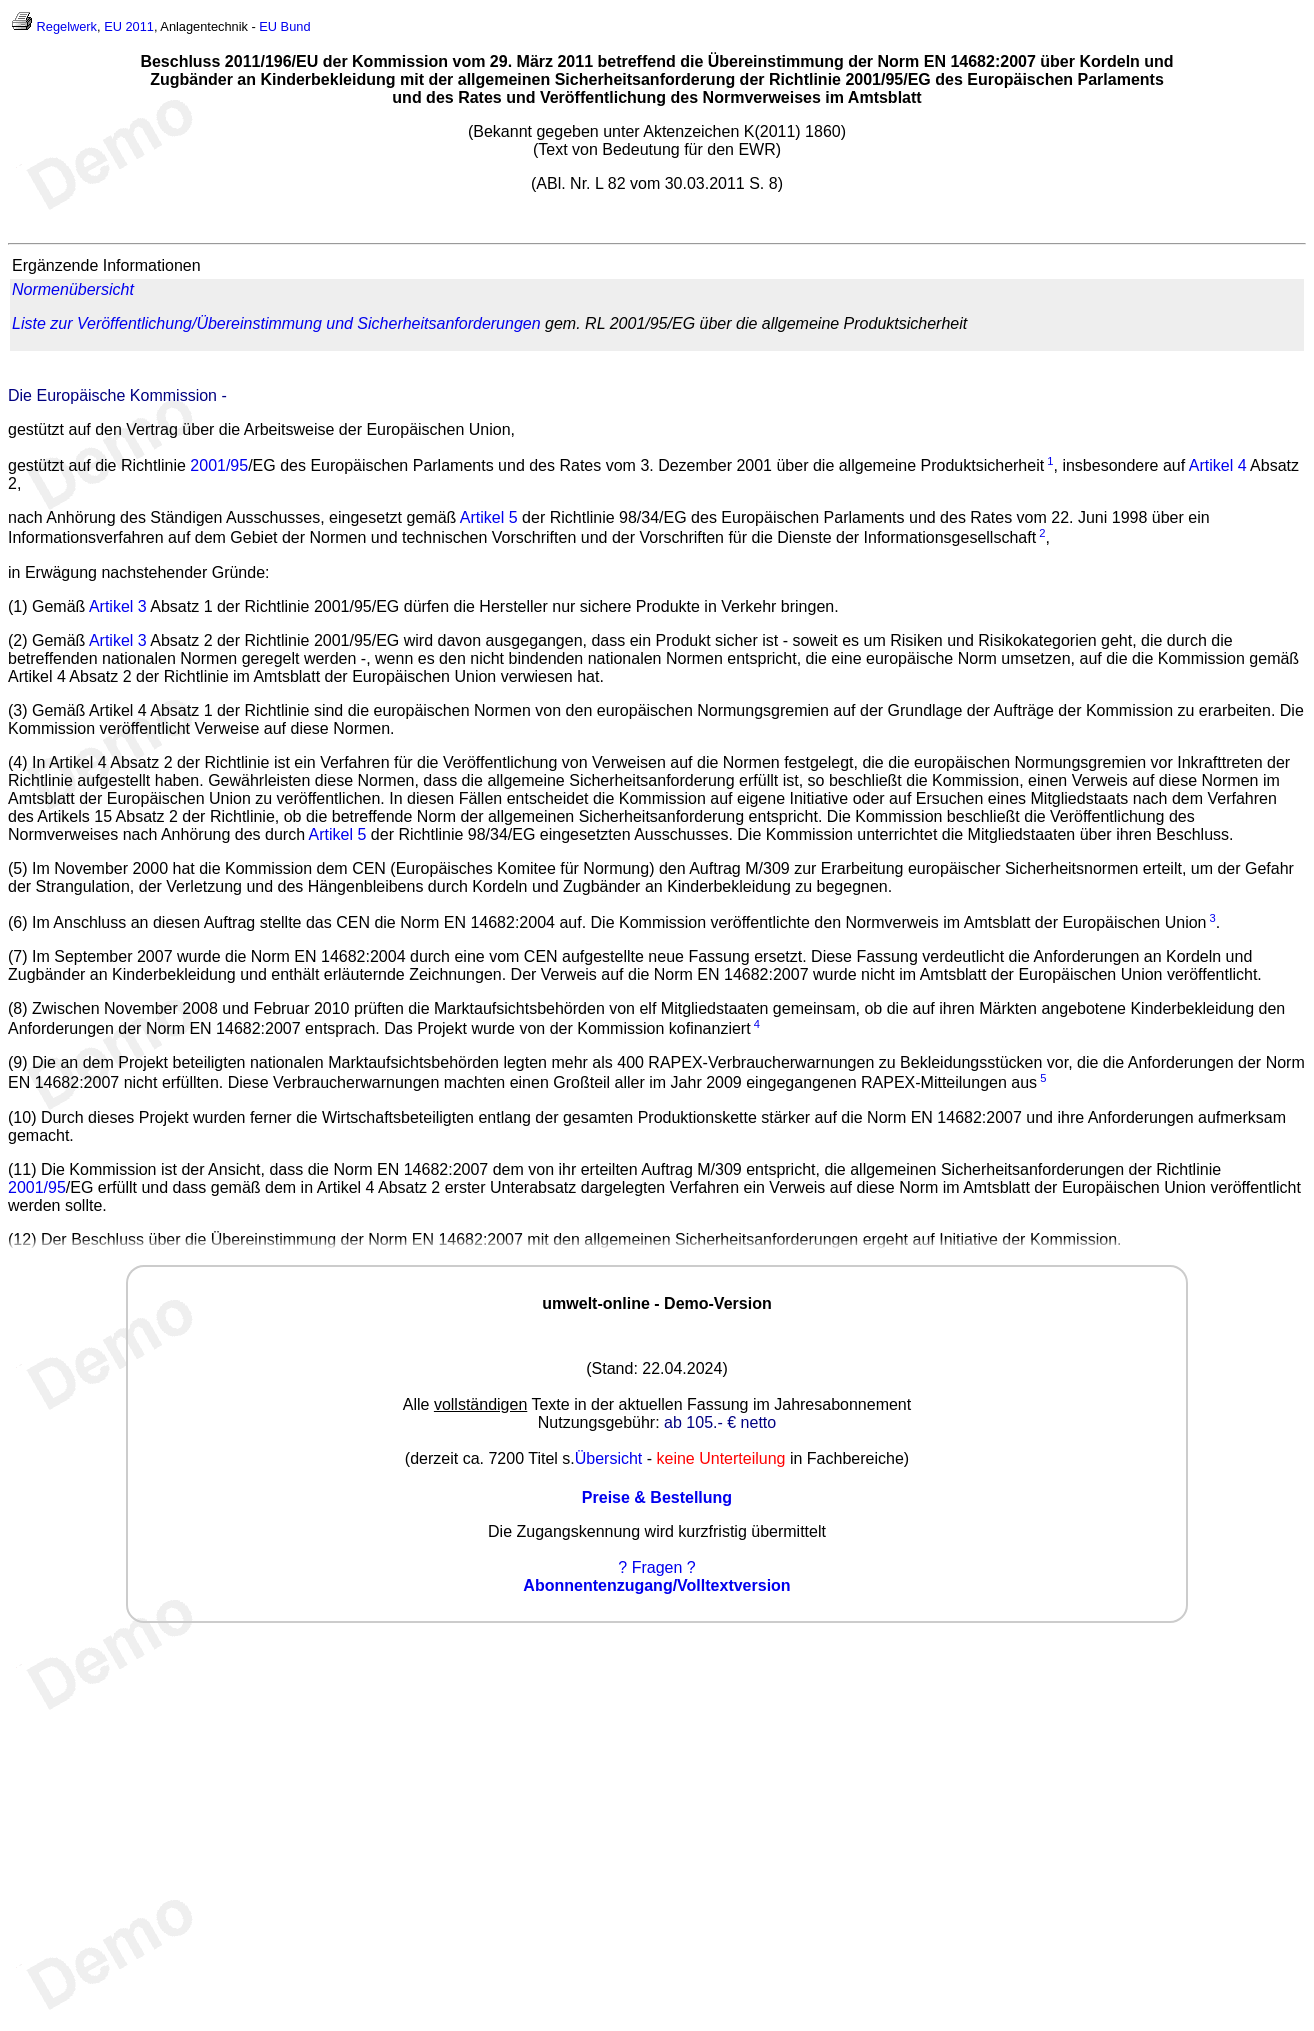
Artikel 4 (1218, 465)
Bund (296, 26)
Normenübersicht (73, 289)
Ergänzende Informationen (106, 265)
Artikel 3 (118, 606)
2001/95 (219, 465)
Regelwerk (67, 26)
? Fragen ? (656, 1567)
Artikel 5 (489, 517)
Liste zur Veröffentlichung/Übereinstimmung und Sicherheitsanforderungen (276, 323)
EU (268, 26)
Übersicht (609, 1458)
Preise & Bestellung (657, 1497)
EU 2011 (129, 26)
